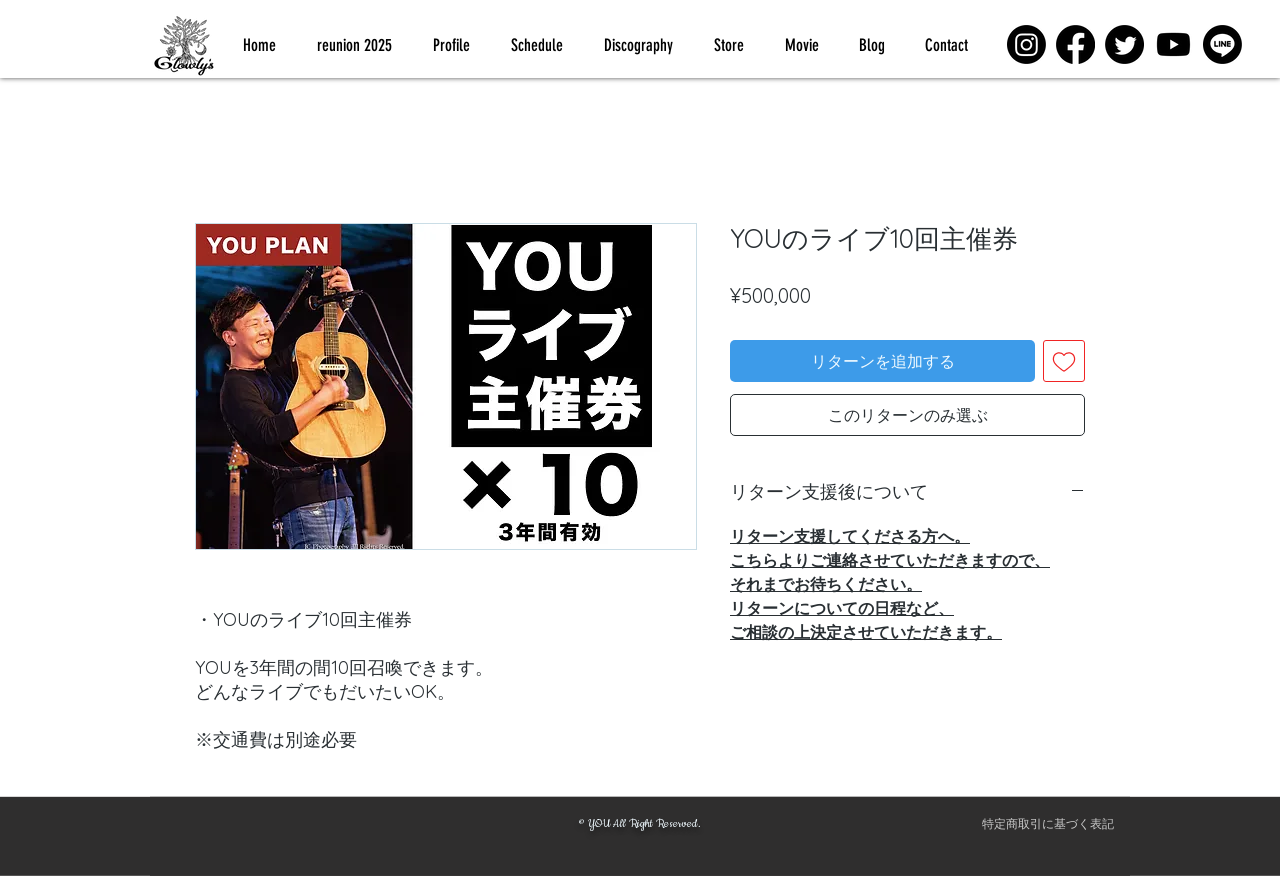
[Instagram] (1026, 44)
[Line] (1222, 44)
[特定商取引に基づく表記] (1048, 824)
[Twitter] (1124, 44)
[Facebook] (1075, 44)
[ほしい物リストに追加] (1064, 361)
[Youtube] (1173, 44)
